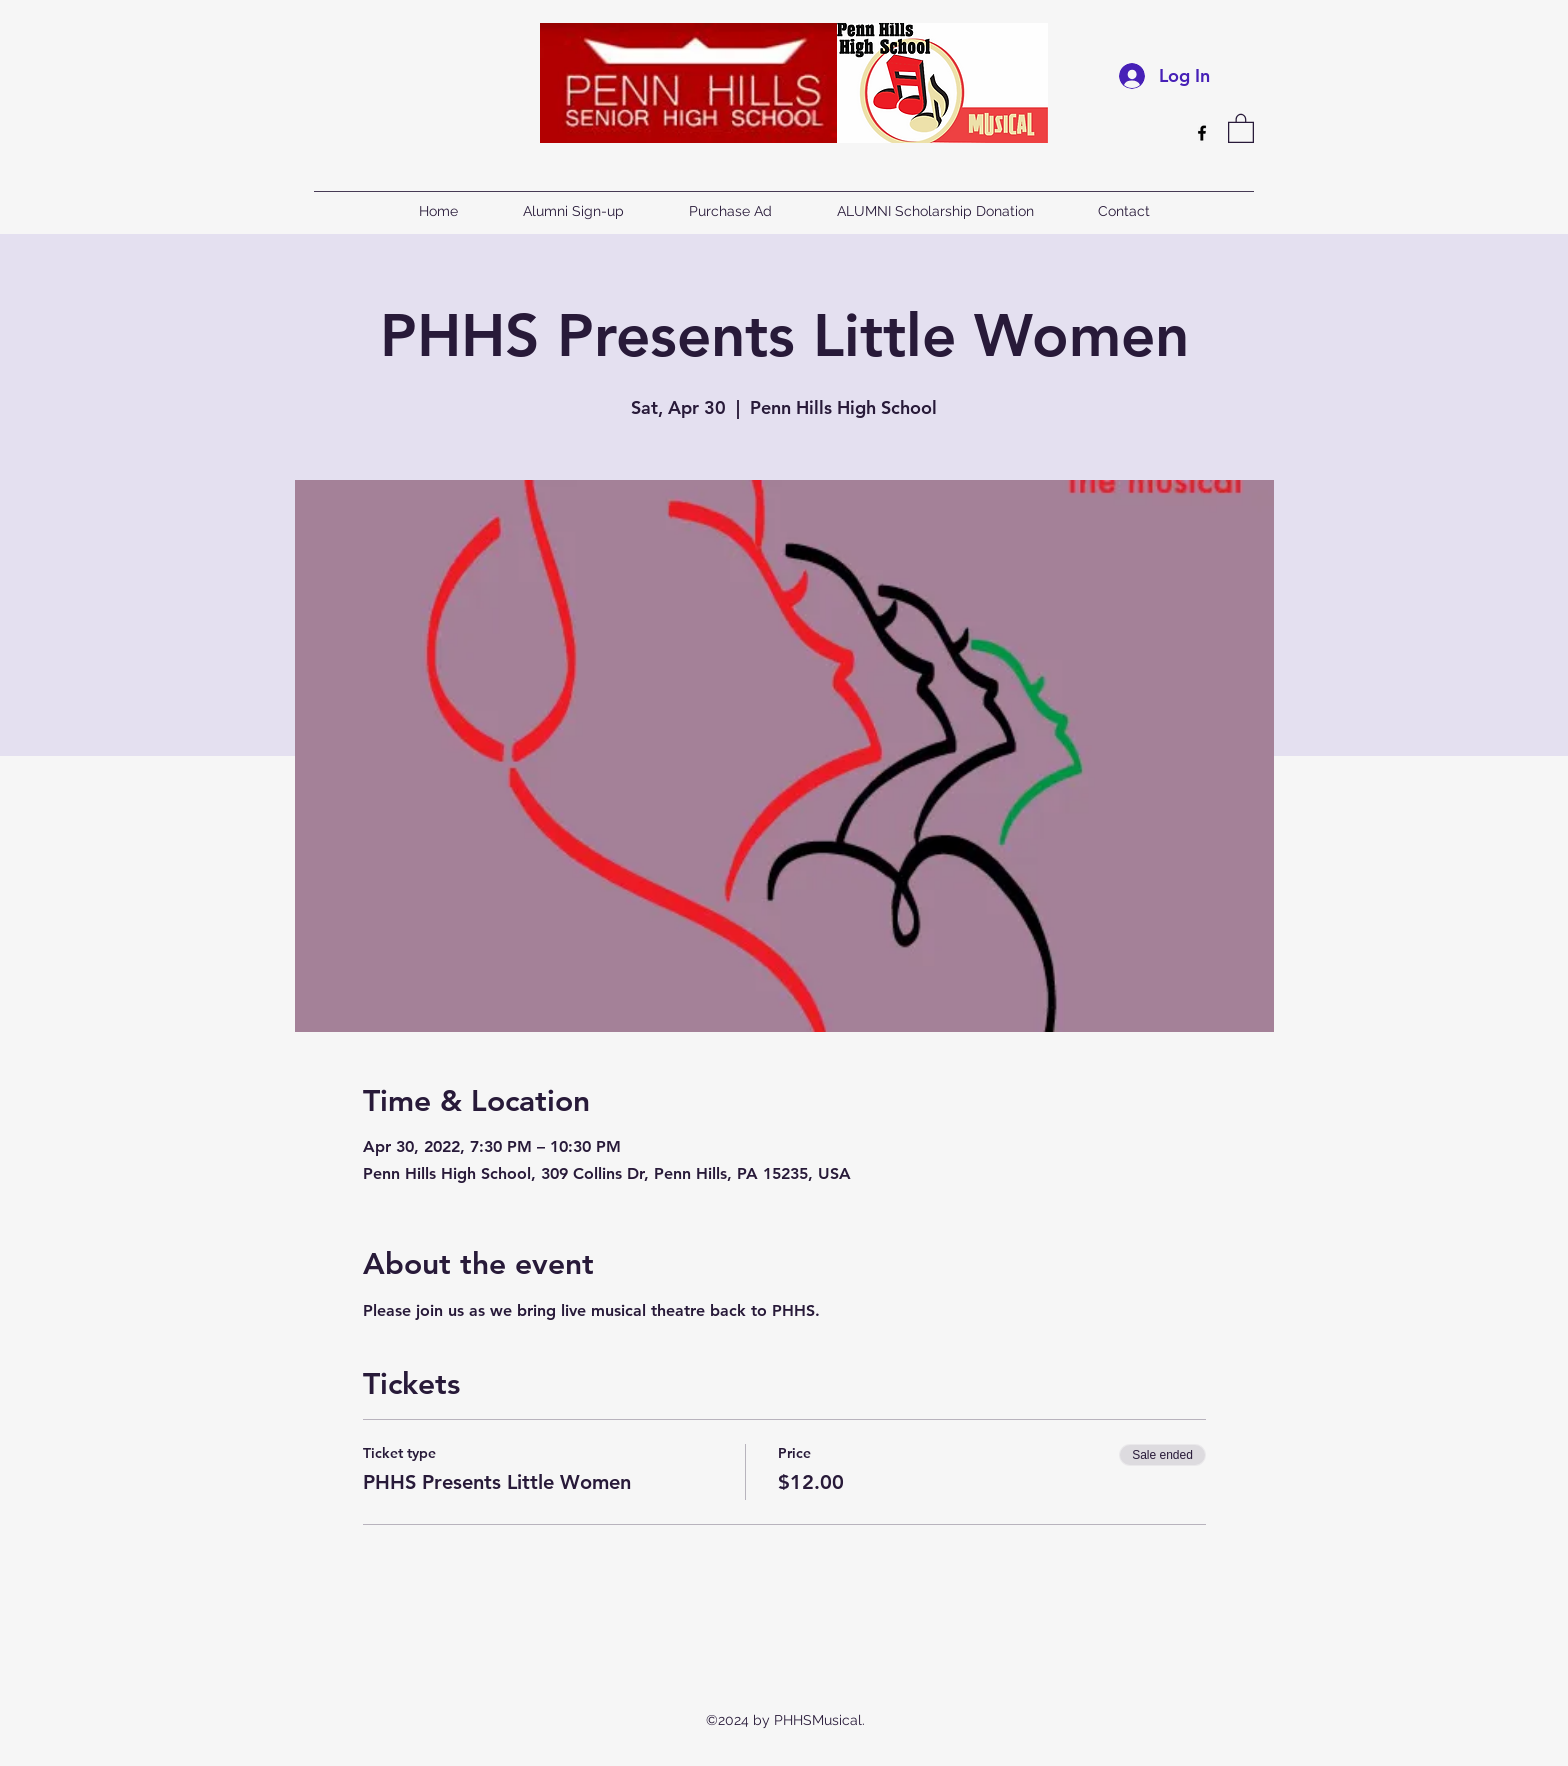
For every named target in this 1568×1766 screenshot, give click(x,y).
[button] (1241, 127)
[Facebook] (1202, 133)
